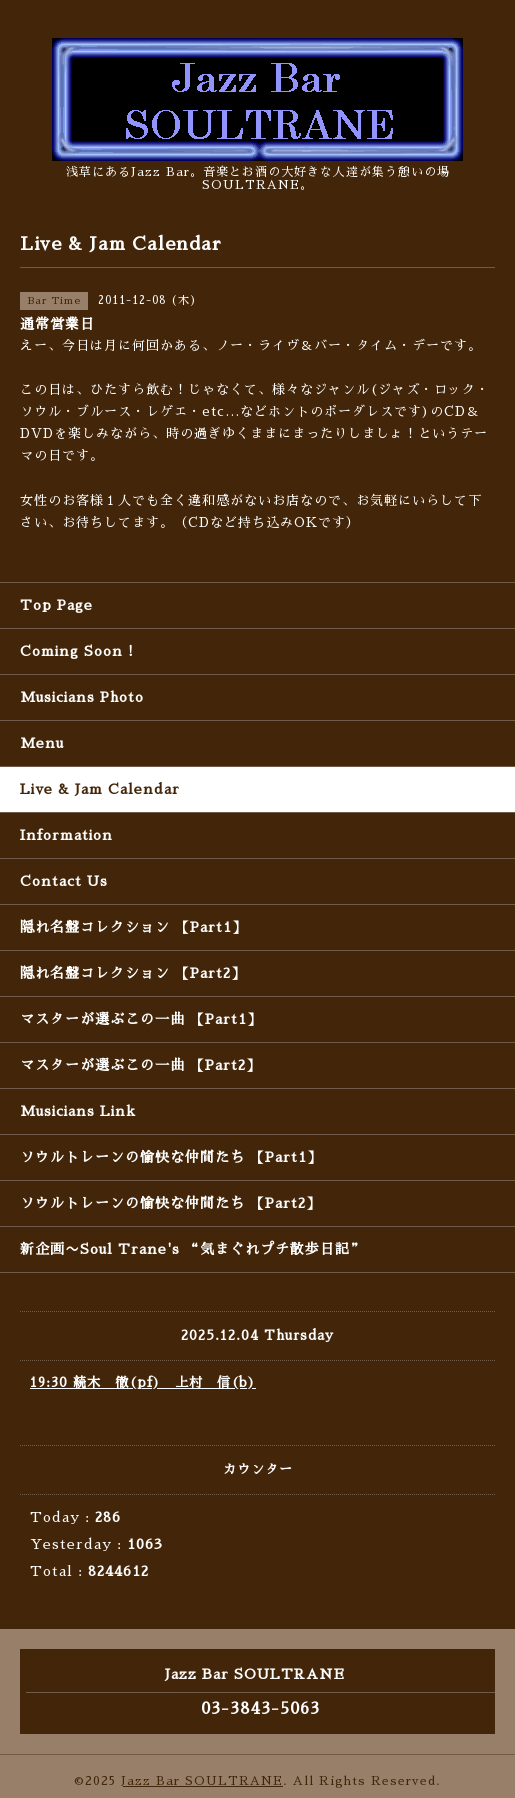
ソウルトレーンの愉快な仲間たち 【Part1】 (171, 1157)
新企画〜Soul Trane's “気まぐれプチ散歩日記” (192, 1249)
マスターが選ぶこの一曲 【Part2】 (140, 1065)
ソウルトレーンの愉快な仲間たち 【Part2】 (170, 1203)
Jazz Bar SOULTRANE (202, 1781)
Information (66, 835)
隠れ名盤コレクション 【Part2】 (133, 973)
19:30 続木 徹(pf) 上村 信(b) (143, 1382)
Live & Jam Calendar (100, 789)
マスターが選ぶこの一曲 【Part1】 (141, 1019)
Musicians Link (78, 1111)
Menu (42, 743)
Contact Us (64, 881)
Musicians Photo (82, 697)
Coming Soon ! (77, 651)
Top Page (56, 605)
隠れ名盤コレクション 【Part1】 (133, 927)
